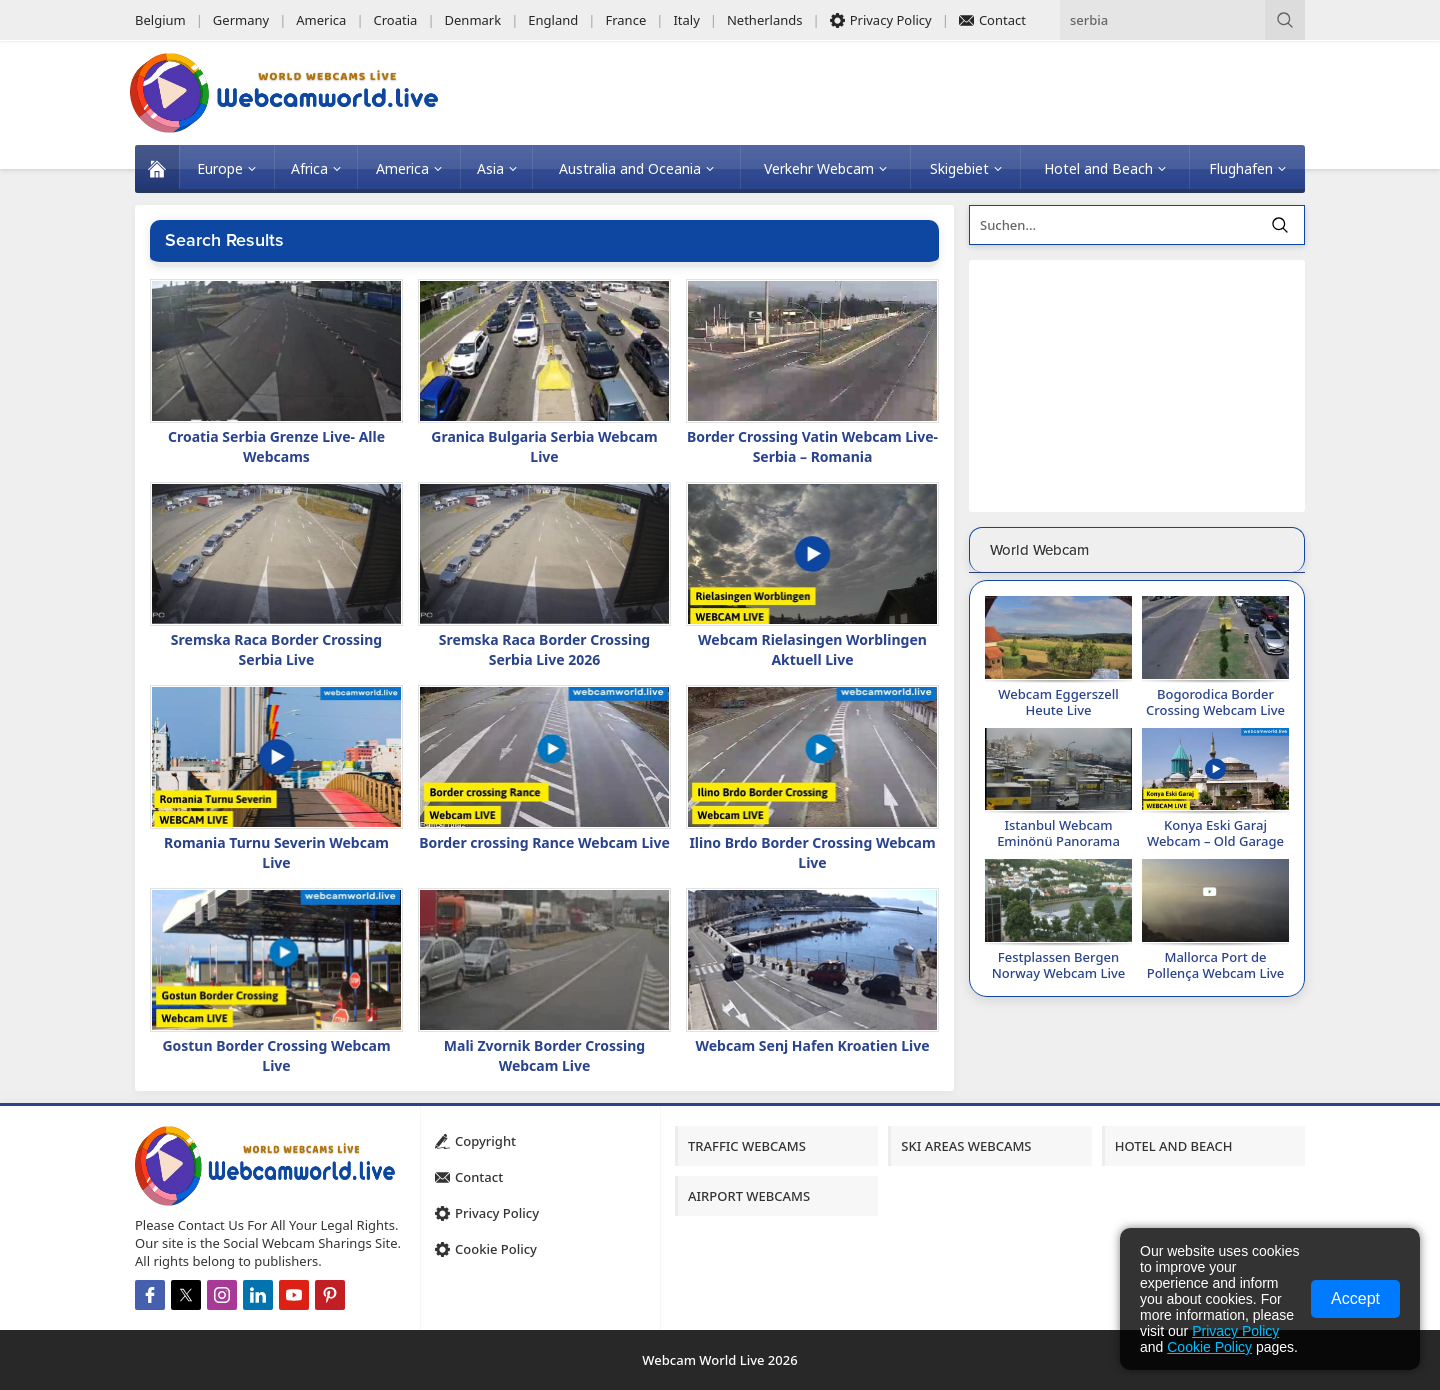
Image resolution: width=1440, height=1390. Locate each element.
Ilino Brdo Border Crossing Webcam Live (812, 852)
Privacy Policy (1235, 1331)
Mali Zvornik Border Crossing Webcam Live (544, 1055)
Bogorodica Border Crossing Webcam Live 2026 (1215, 710)
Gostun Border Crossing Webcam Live (276, 1055)
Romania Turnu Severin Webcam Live (276, 852)
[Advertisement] (1137, 386)
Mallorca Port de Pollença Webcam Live (1215, 965)
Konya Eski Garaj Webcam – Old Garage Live (1215, 841)
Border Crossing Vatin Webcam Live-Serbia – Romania (812, 446)
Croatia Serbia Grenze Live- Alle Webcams (276, 446)
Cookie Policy (1209, 1347)
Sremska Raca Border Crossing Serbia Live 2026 (544, 649)
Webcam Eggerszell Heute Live (1058, 702)
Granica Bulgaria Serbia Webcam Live (544, 446)
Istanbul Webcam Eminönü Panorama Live (1058, 841)
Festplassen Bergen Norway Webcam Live (1058, 965)
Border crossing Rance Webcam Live (544, 842)
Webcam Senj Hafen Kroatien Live (812, 1045)
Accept (1355, 1298)
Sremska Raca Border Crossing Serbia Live (276, 649)
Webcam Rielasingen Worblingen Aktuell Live (812, 649)
